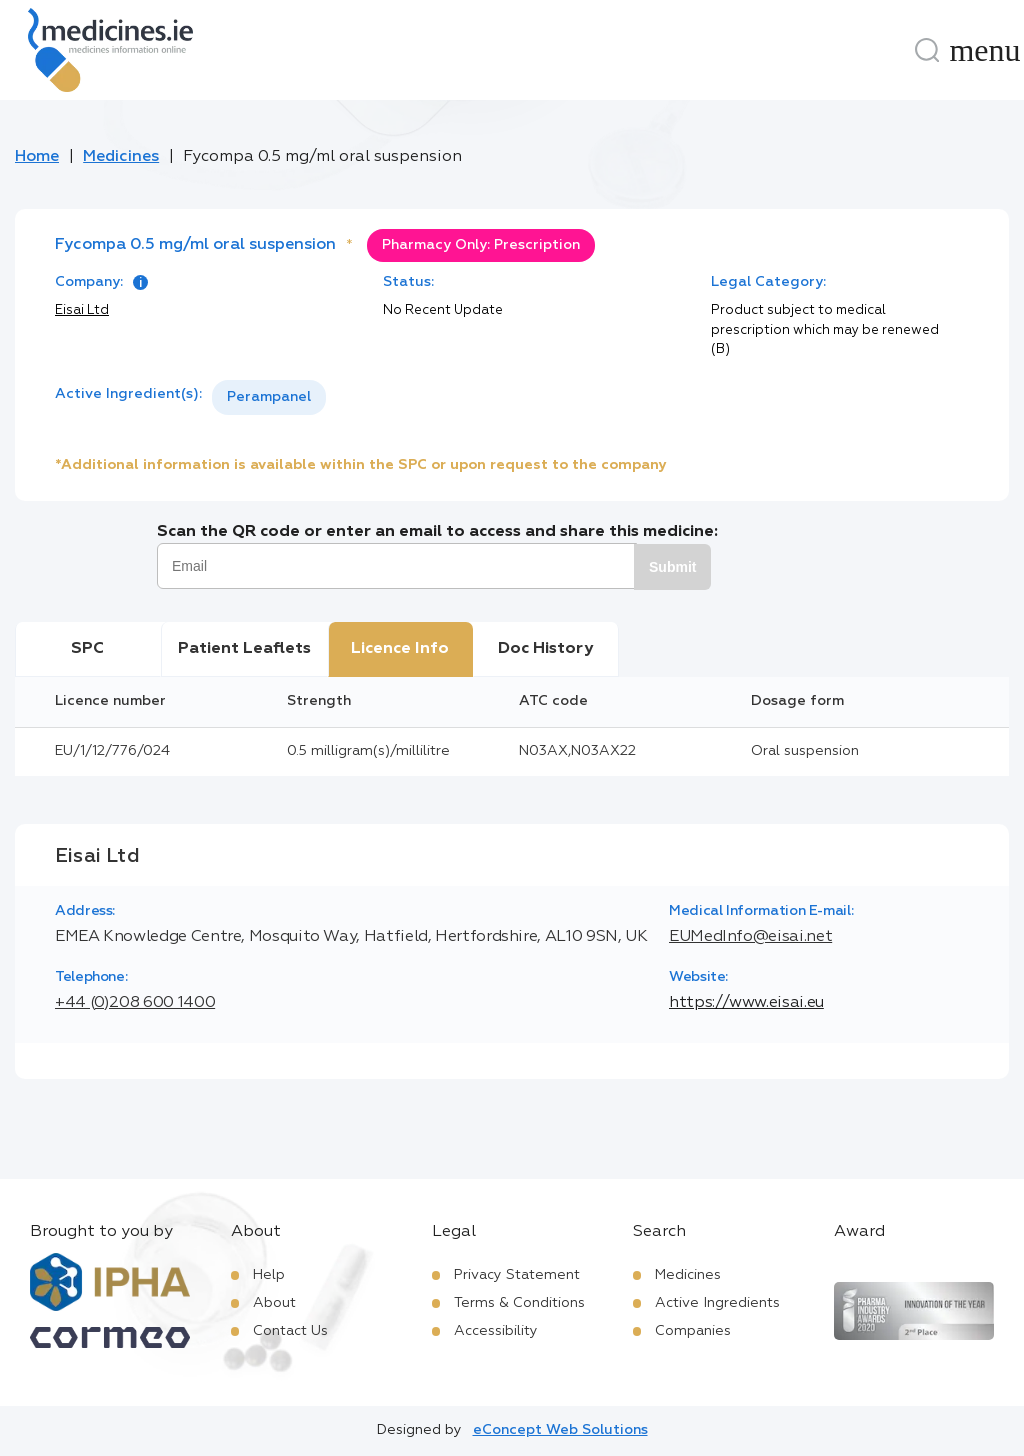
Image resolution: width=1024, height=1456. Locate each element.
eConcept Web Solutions (560, 1430)
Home (37, 157)
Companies (693, 1331)
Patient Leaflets (244, 649)
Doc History (545, 649)
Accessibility (496, 1331)
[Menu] (985, 50)
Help (269, 1275)
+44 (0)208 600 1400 (135, 1003)
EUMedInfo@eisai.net (750, 937)
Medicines (121, 157)
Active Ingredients (717, 1303)
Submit (672, 567)
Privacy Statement (517, 1275)
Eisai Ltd (82, 310)
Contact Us (290, 1331)
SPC (87, 649)
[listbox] (269, 397)
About (274, 1303)
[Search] (927, 50)
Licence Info (400, 649)
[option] (269, 397)
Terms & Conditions (519, 1303)
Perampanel (269, 397)
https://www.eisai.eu (746, 1003)
